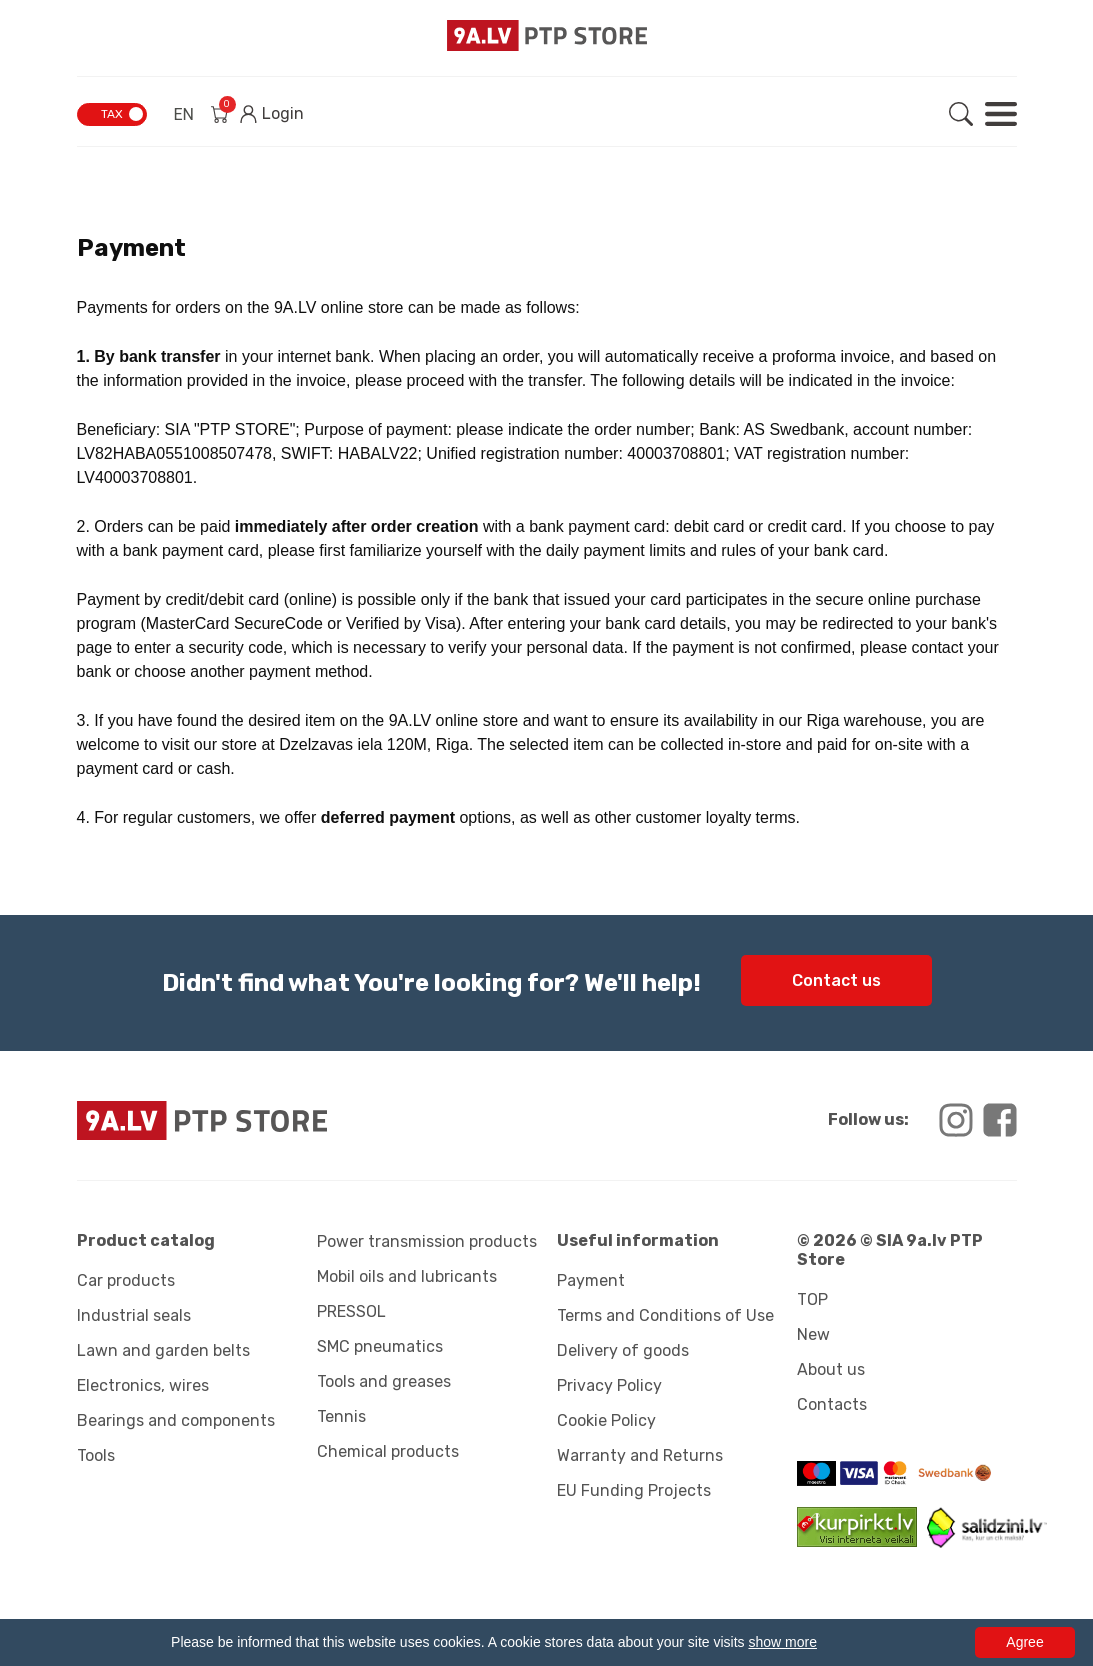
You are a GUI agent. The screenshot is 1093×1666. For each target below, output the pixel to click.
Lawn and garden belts (163, 1350)
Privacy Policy (609, 1385)
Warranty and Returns (640, 1455)
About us (831, 1369)
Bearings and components (176, 1420)
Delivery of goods (623, 1350)
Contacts (832, 1404)
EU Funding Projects (634, 1490)
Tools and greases (384, 1381)
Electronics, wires (143, 1385)
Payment (591, 1280)
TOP (812, 1299)
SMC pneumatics (380, 1346)
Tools (96, 1455)
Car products (126, 1280)
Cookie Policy (606, 1420)
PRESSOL (351, 1311)
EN (184, 114)
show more (782, 1642)
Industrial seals (134, 1315)
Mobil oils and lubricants (407, 1276)
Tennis (341, 1416)
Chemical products (388, 1451)
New (813, 1334)
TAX (112, 114)
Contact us (836, 980)
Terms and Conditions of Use (665, 1315)
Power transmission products (427, 1241)
